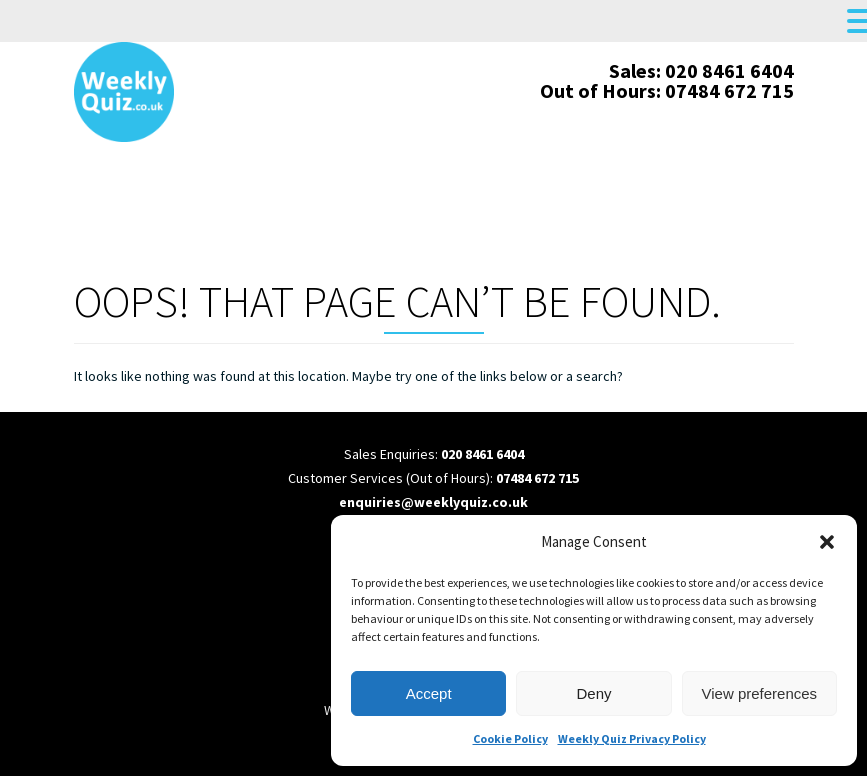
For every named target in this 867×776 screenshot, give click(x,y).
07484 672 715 (537, 478)
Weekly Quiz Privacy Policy (632, 738)
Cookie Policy (510, 738)
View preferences (760, 693)
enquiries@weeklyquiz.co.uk (433, 502)
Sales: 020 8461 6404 (701, 70)
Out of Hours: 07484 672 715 (667, 90)
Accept (429, 693)
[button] (827, 542)
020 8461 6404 (482, 454)
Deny (593, 693)
